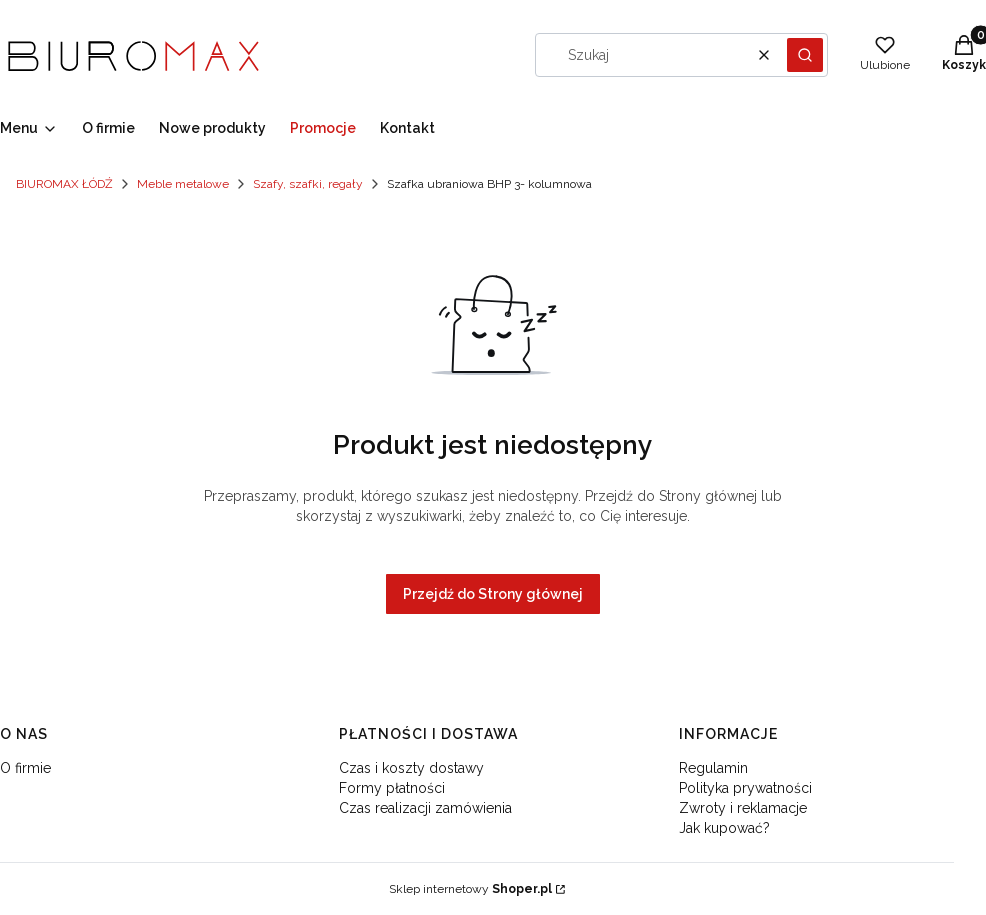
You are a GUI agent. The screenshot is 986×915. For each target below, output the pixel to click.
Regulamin (713, 768)
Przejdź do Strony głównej (493, 594)
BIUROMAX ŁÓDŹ (64, 184)
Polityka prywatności (745, 788)
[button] (805, 55)
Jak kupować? (724, 828)
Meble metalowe (183, 184)
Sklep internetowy (470, 889)
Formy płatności (392, 788)
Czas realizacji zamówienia (425, 808)
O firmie (25, 768)
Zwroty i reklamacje (743, 808)
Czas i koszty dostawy (411, 768)
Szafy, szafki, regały (308, 184)
